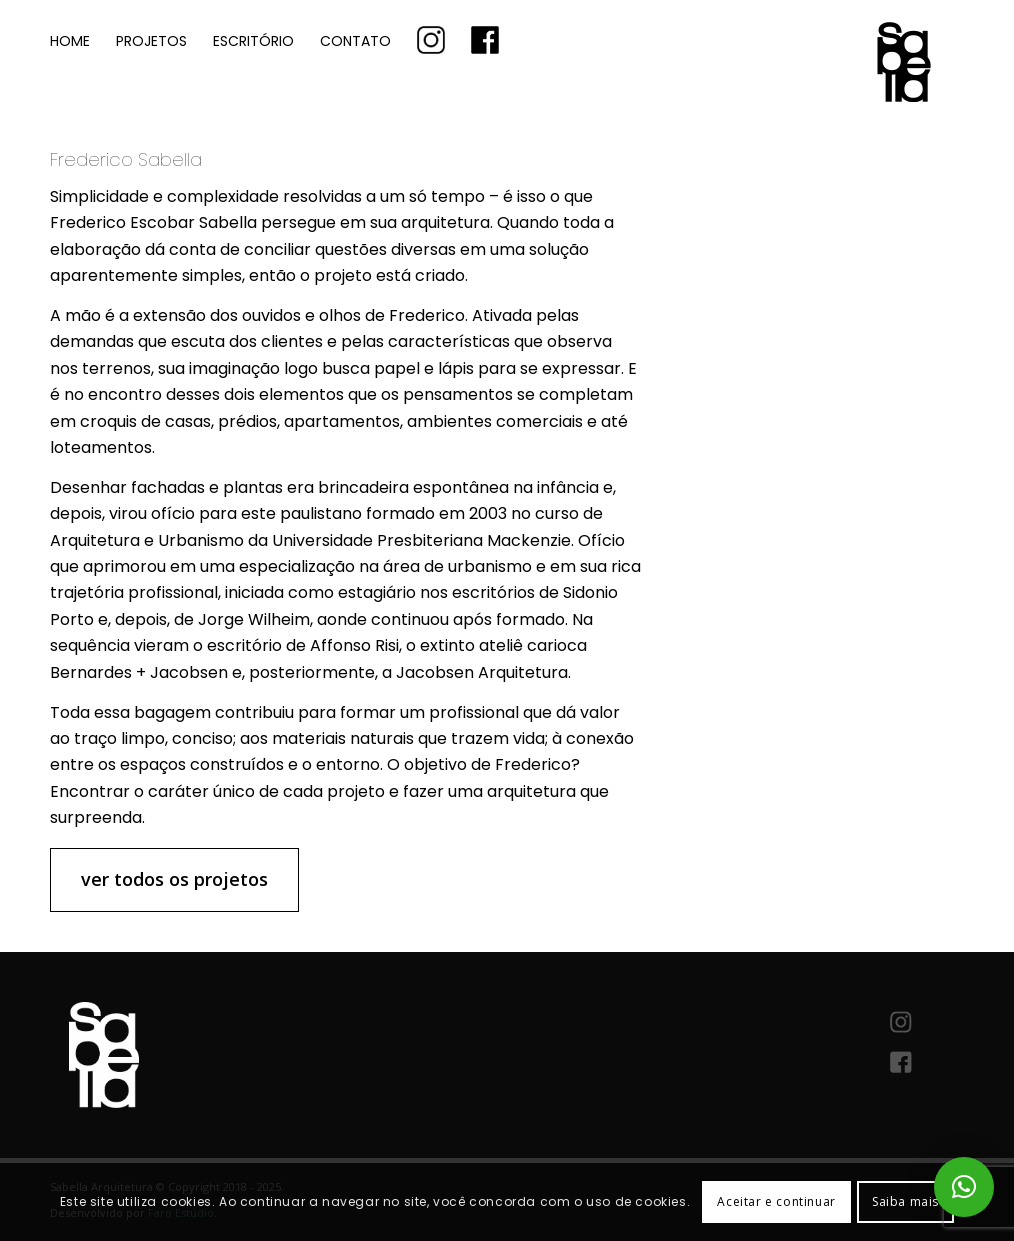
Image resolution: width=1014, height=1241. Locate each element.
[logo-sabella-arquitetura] (814, 97)
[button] (964, 1187)
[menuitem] (70, 39)
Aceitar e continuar (776, 1201)
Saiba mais (905, 1201)
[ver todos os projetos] (174, 880)
